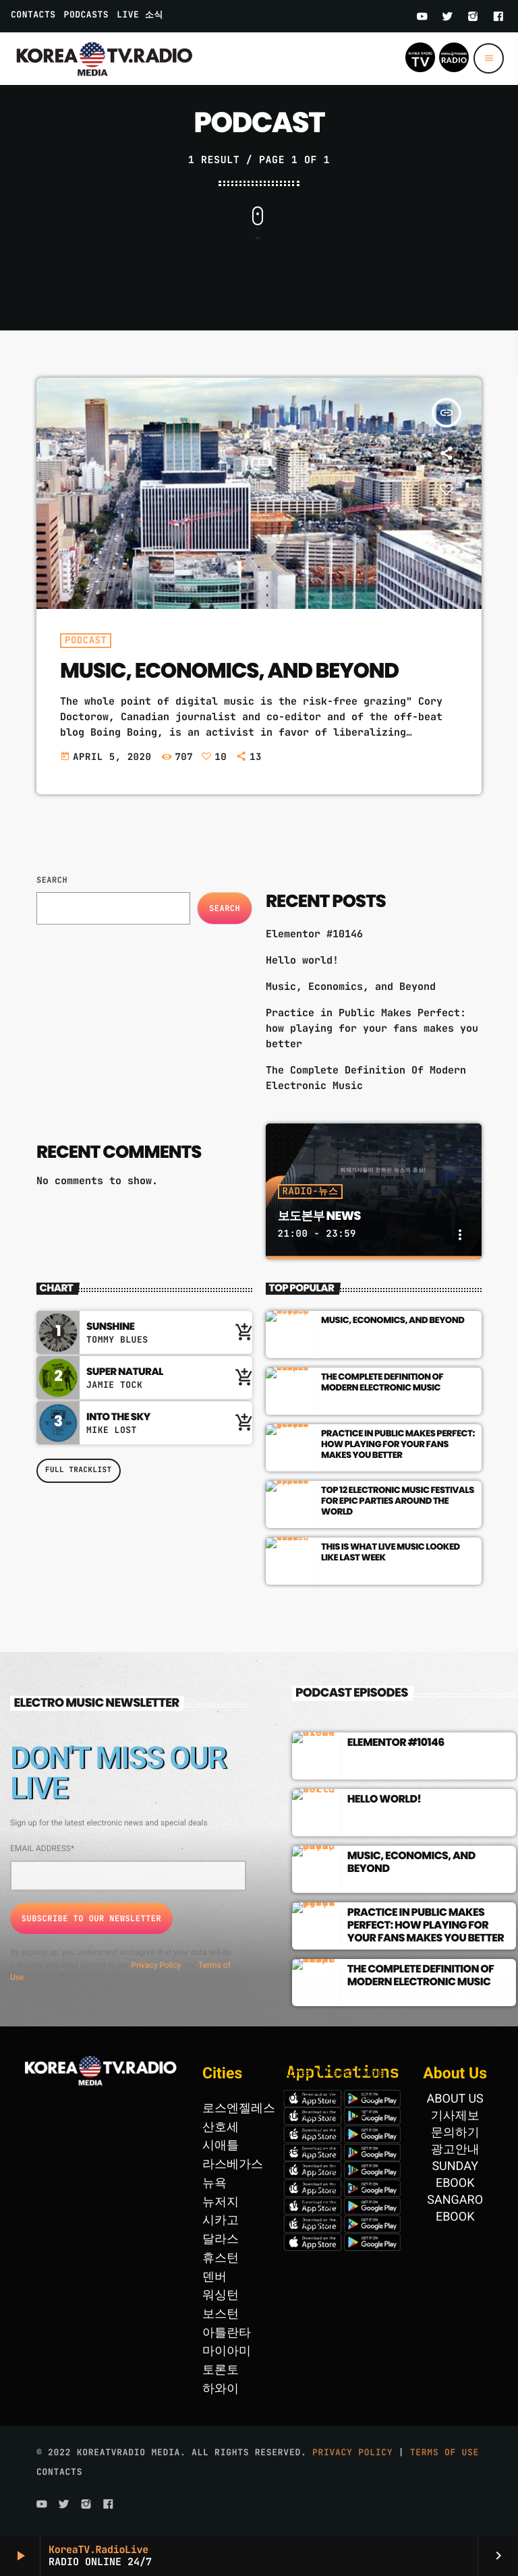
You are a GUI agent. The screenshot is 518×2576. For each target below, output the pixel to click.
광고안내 (455, 2149)
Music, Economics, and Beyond (229, 670)
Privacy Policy (156, 1965)
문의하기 (455, 2133)
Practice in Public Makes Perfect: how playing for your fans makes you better (372, 1028)
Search (51, 880)
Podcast (86, 641)
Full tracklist (78, 1470)
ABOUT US (455, 2099)
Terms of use (444, 2452)
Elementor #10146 (314, 934)
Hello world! (302, 960)
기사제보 (455, 2116)
